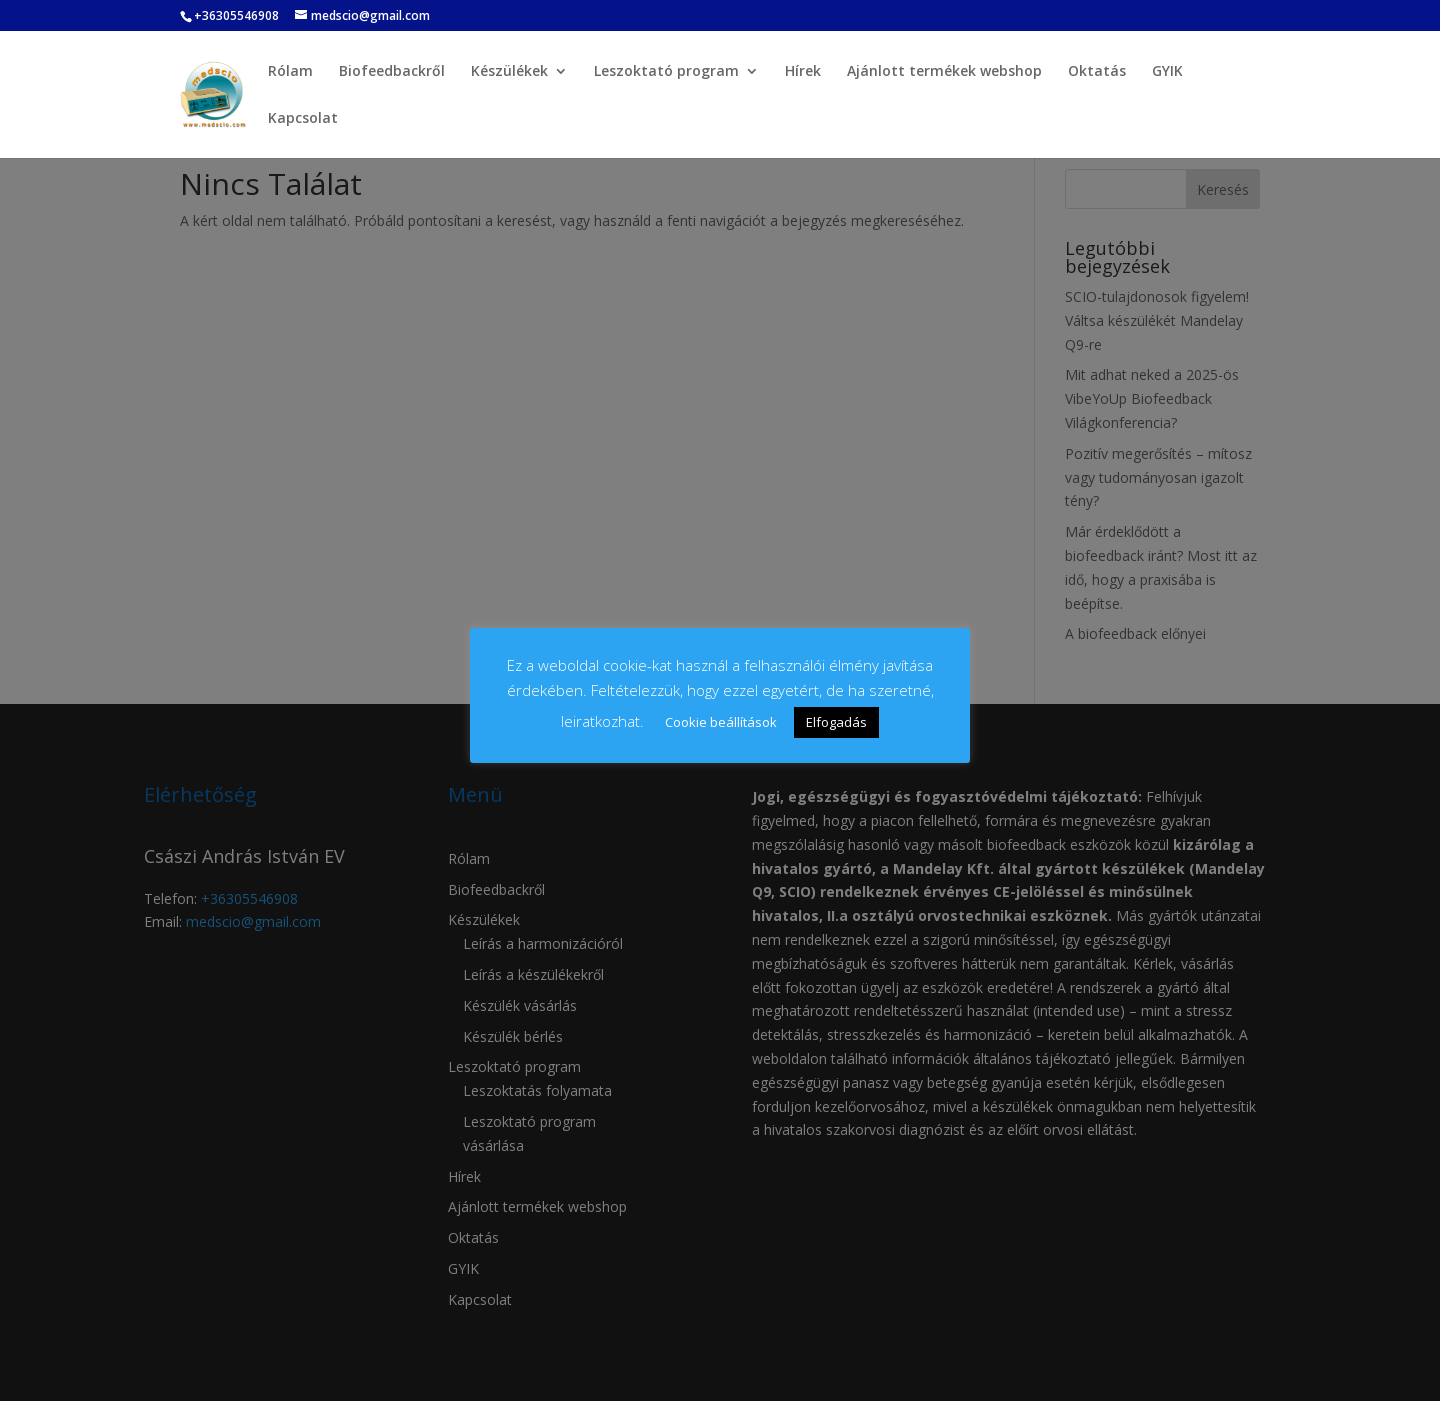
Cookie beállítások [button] (721, 722)
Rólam (290, 72)
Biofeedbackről (392, 72)
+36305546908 (236, 15)
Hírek (803, 72)
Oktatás (1097, 72)
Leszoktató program (666, 72)
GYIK (1167, 72)
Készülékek (509, 72)
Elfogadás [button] (836, 722)
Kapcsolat (303, 119)
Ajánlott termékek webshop (944, 72)
